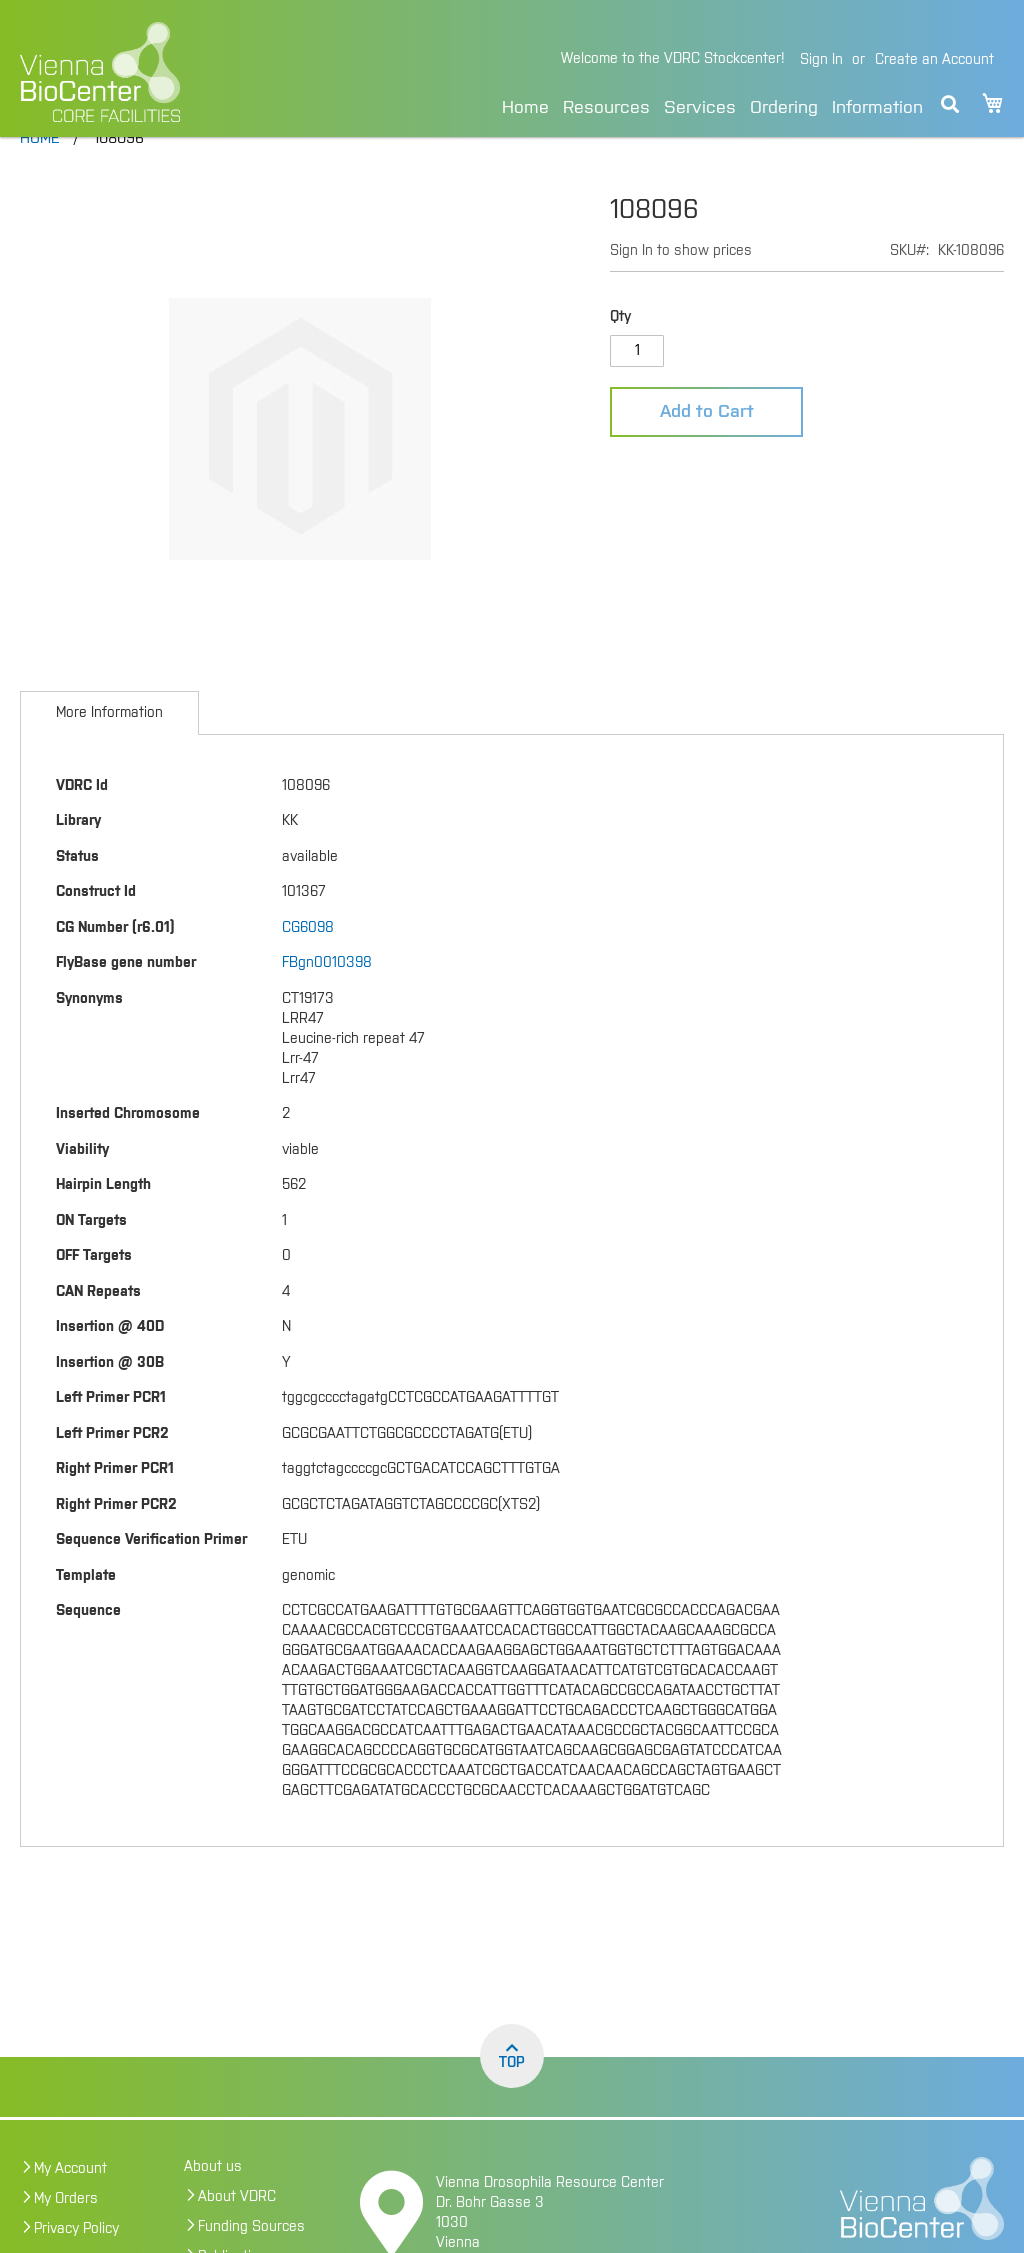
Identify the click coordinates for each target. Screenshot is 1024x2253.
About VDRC (237, 2239)
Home (525, 108)
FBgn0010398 (327, 1005)
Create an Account (934, 60)
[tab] (109, 755)
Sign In (821, 60)
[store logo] (173, 72)
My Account (70, 2211)
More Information (109, 755)
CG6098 (308, 970)
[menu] (712, 104)
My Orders (66, 2241)
